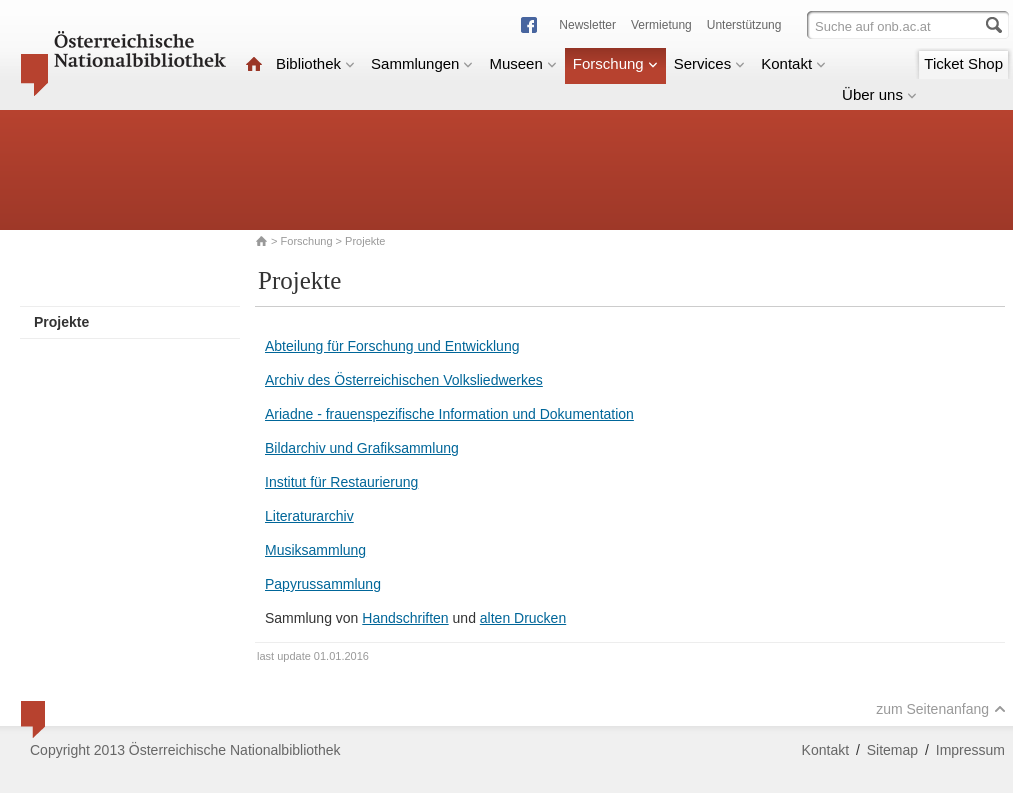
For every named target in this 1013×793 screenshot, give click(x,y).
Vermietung (661, 25)
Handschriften (405, 618)
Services (710, 63)
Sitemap (892, 750)
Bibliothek (315, 63)
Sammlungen (422, 63)
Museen (522, 63)
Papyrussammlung (323, 584)
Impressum (970, 750)
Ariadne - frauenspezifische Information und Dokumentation (449, 414)
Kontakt (793, 63)
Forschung (615, 63)
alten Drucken (523, 618)
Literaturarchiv (309, 516)
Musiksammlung (315, 550)
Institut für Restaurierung (341, 482)
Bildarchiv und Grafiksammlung (362, 448)
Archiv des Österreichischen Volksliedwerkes (404, 380)
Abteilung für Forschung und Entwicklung (392, 346)
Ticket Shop (963, 63)
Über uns (879, 94)
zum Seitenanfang (941, 709)
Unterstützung (744, 25)
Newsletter (587, 25)
